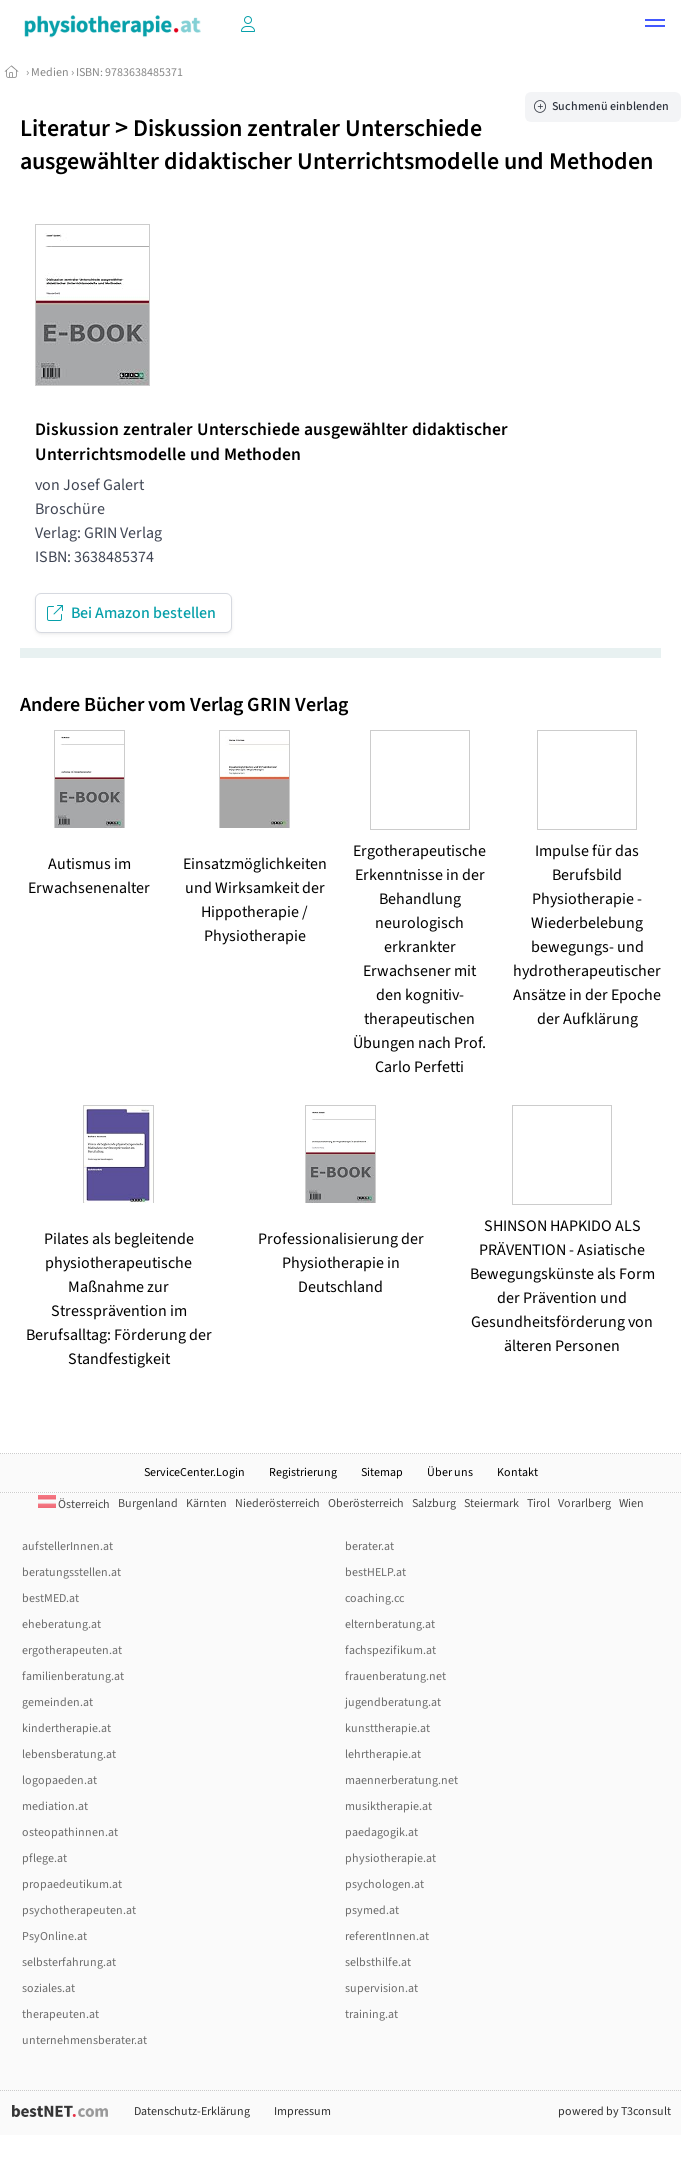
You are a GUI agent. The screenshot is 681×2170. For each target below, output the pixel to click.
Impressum (302, 2111)
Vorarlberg (584, 1503)
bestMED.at (50, 1598)
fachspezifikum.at (390, 1650)
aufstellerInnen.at (67, 1546)
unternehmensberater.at (84, 2040)
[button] (655, 26)
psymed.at (372, 1910)
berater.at (369, 1546)
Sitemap (382, 1472)
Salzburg (434, 1503)
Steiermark (491, 1503)
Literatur (65, 128)
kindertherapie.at (66, 1728)
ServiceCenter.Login (194, 1472)
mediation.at (55, 1806)
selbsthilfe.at (378, 1962)
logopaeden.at (59, 1780)
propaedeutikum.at (72, 1884)
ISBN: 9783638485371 (129, 72)
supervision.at (381, 1988)
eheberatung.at (61, 1624)
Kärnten (206, 1503)
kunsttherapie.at (387, 1728)
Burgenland (148, 1503)
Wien (631, 1503)
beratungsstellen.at (71, 1572)
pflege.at (44, 1858)
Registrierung (303, 1472)
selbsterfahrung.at (69, 1962)
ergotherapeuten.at (72, 1650)
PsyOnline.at (54, 1936)
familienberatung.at (73, 1676)
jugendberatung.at (393, 1702)
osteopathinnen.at (70, 1832)
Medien (50, 72)
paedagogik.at (381, 1832)
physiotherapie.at (390, 1858)
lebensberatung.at (69, 1754)
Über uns (450, 1472)
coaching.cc (374, 1598)
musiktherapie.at (388, 1806)
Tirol (538, 1503)
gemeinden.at (57, 1702)
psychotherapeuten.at (79, 1910)
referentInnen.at (387, 1936)
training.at (371, 2014)
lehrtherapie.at (383, 1754)
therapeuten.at (60, 2014)
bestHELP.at (375, 1572)
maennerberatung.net (401, 1780)
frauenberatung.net (395, 1676)
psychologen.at (384, 1884)
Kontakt (517, 1472)
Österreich (74, 1504)
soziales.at (48, 1988)
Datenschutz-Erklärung (192, 2111)
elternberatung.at (390, 1624)
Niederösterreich (277, 1503)
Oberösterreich (366, 1503)
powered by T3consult (614, 2111)
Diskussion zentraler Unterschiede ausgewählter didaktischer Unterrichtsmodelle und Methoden (336, 145)
